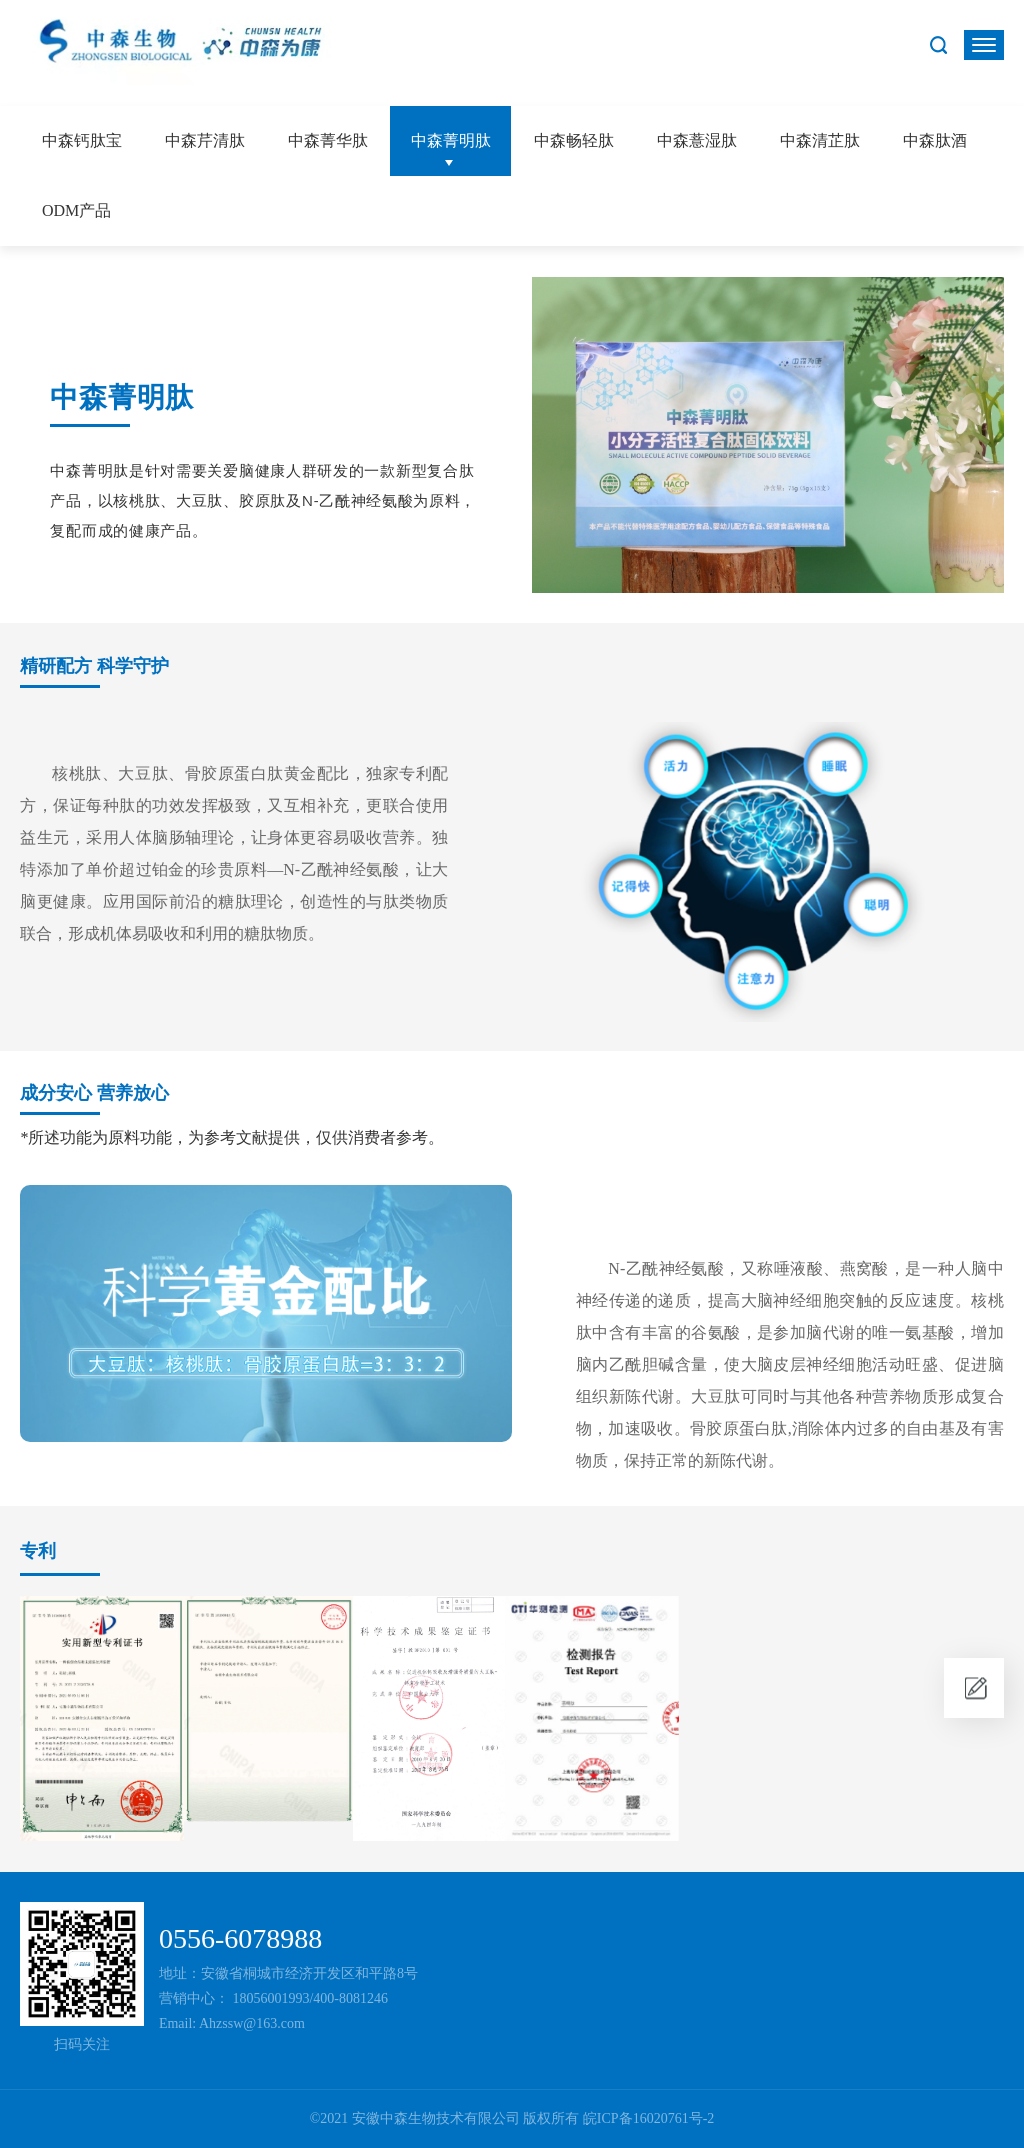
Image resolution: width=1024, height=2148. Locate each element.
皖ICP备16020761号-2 (648, 2118)
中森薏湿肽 (697, 140)
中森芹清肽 (205, 140)
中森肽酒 (935, 140)
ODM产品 (76, 210)
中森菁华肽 (328, 140)
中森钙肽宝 (82, 140)
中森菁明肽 (451, 140)
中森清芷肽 (820, 140)
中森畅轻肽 (574, 140)
